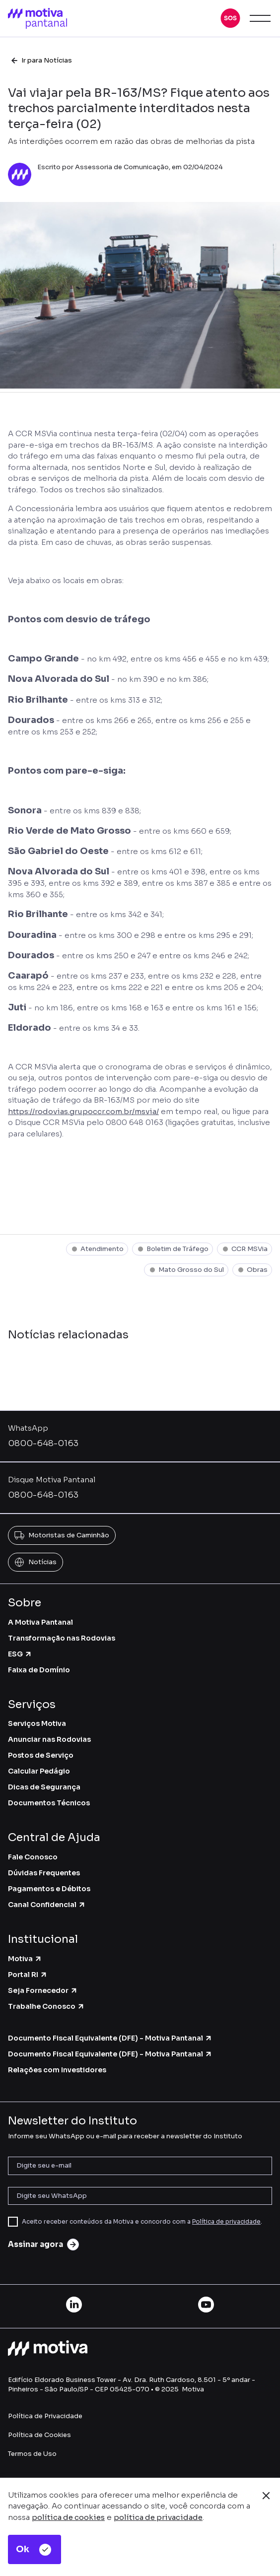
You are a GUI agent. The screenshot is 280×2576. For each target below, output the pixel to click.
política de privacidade (158, 2517)
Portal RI (28, 1975)
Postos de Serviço (40, 1755)
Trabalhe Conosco (46, 2006)
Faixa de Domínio (39, 1670)
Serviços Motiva (37, 1723)
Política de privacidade (226, 2221)
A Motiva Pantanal (40, 1622)
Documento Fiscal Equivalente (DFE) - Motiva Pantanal (110, 2038)
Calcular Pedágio (39, 1771)
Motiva (25, 1959)
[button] (230, 18)
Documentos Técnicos (49, 1803)
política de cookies (68, 2517)
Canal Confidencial (47, 1905)
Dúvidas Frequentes (44, 1873)
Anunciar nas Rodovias (49, 1739)
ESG (20, 1654)
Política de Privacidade (45, 2416)
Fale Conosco (33, 1857)
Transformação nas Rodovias (61, 1638)
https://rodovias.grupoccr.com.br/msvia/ (83, 1111)
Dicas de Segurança (44, 1787)
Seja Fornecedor (43, 1990)
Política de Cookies (39, 2435)
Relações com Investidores (57, 2070)
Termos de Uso (32, 2453)
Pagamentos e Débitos (49, 1889)
